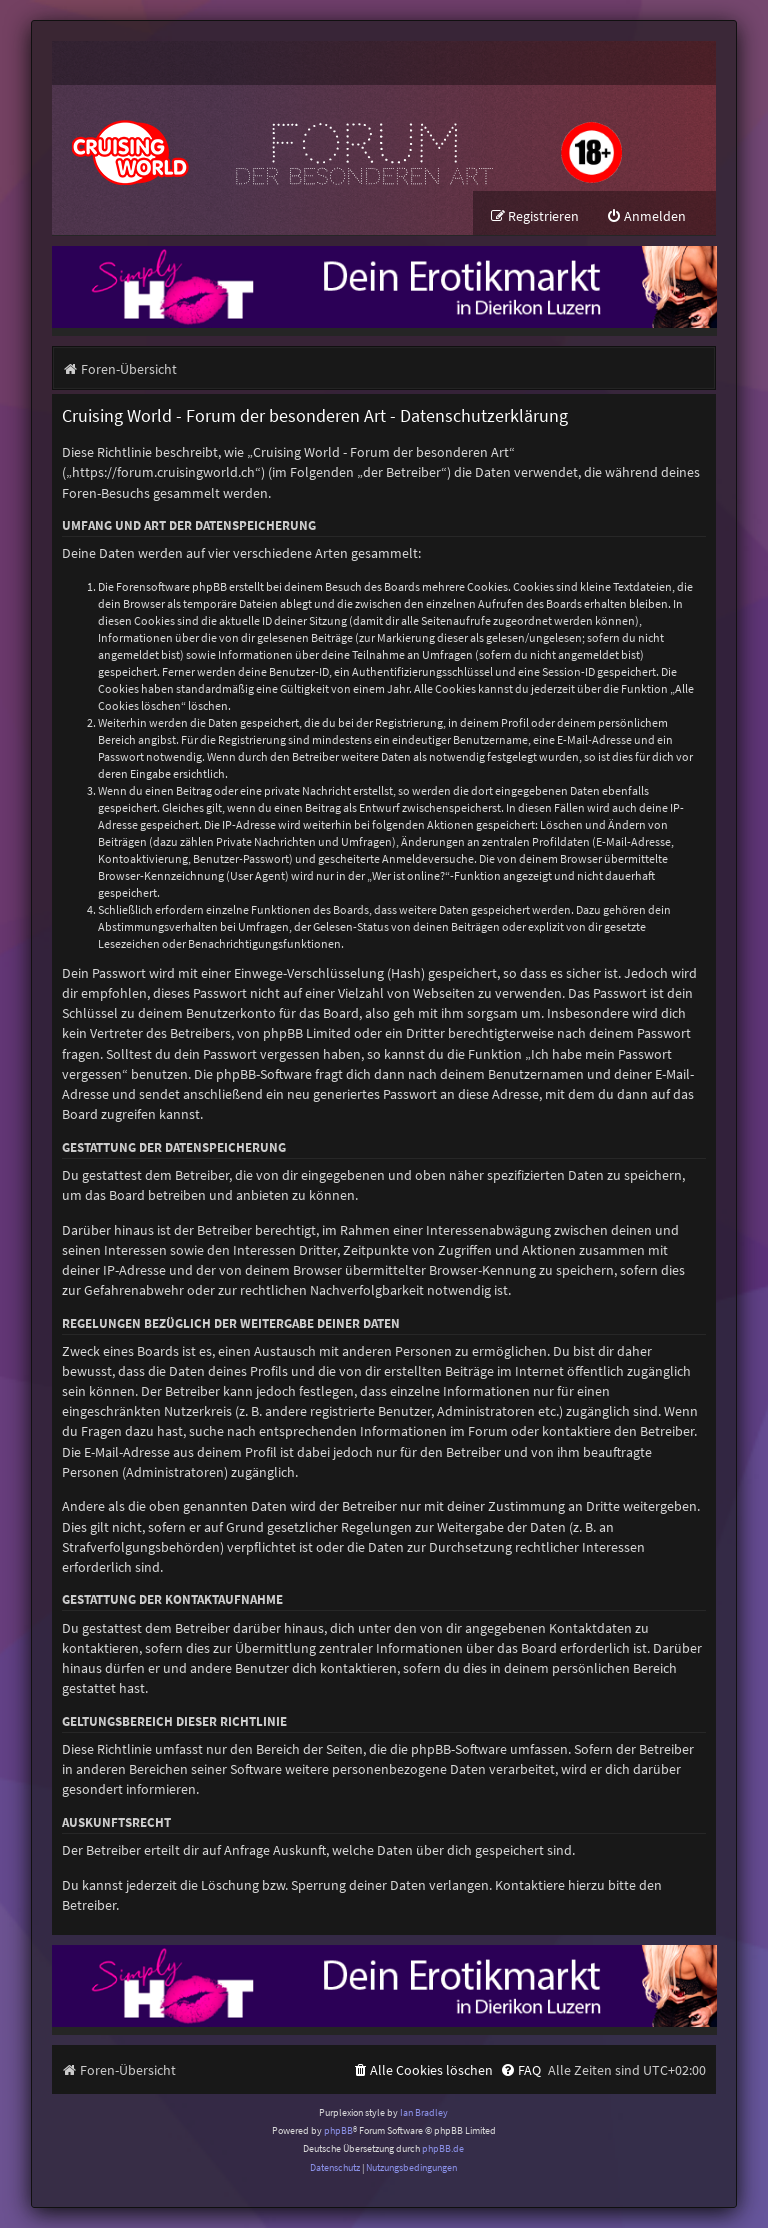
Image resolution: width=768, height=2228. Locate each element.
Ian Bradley (424, 2112)
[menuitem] (646, 216)
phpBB (338, 2130)
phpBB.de (443, 2148)
